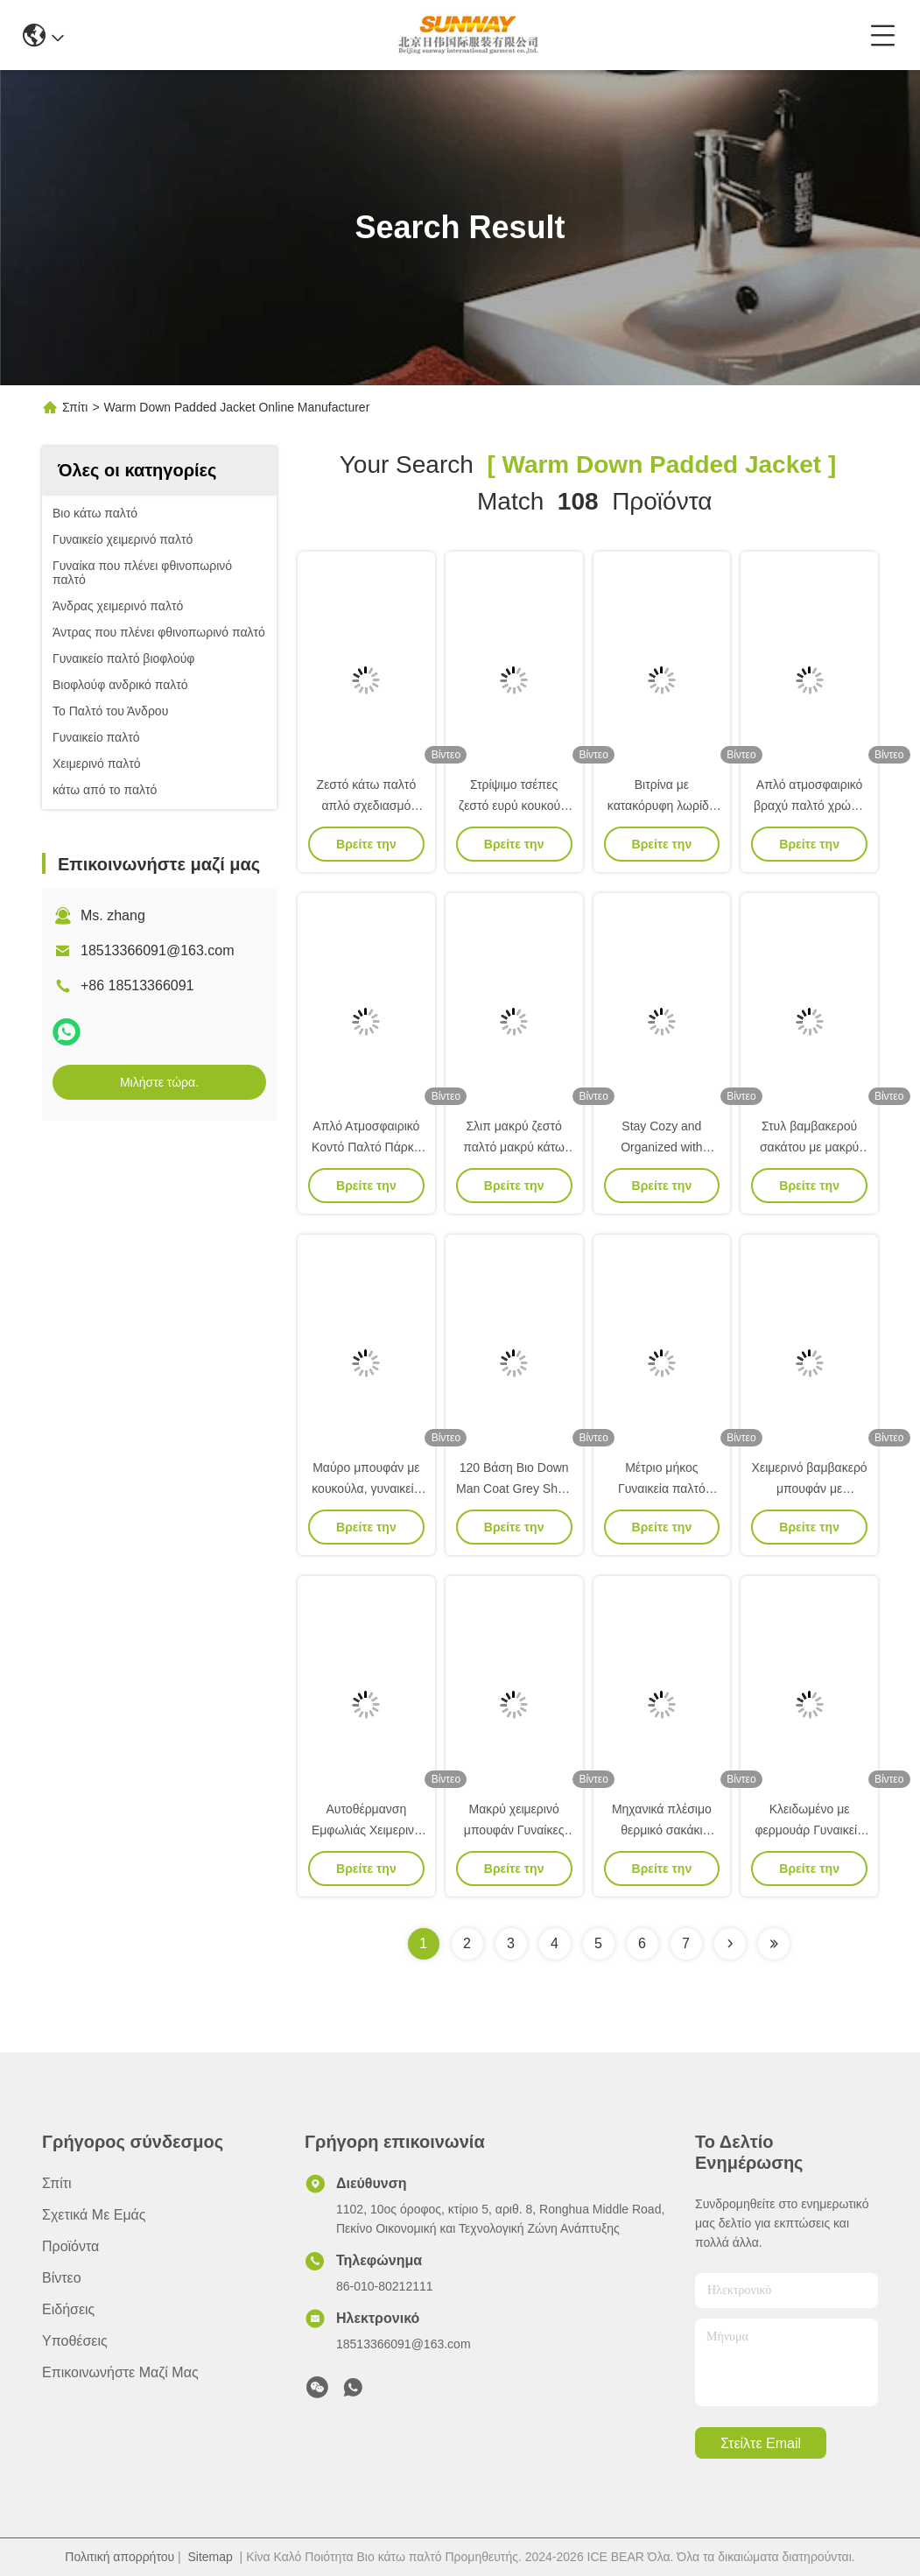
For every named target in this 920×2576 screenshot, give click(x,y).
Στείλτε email (760, 2443)
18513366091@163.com (158, 950)
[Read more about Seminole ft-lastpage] (774, 1944)
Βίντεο (61, 2277)
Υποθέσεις (75, 2340)
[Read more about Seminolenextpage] (730, 1944)
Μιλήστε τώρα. (159, 1082)
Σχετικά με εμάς (94, 2214)
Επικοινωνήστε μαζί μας (120, 2372)
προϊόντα (70, 2246)
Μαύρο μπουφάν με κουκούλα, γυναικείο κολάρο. (366, 1488)
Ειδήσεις (68, 2309)
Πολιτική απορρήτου (119, 2557)
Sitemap (209, 2557)
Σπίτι (75, 407)
